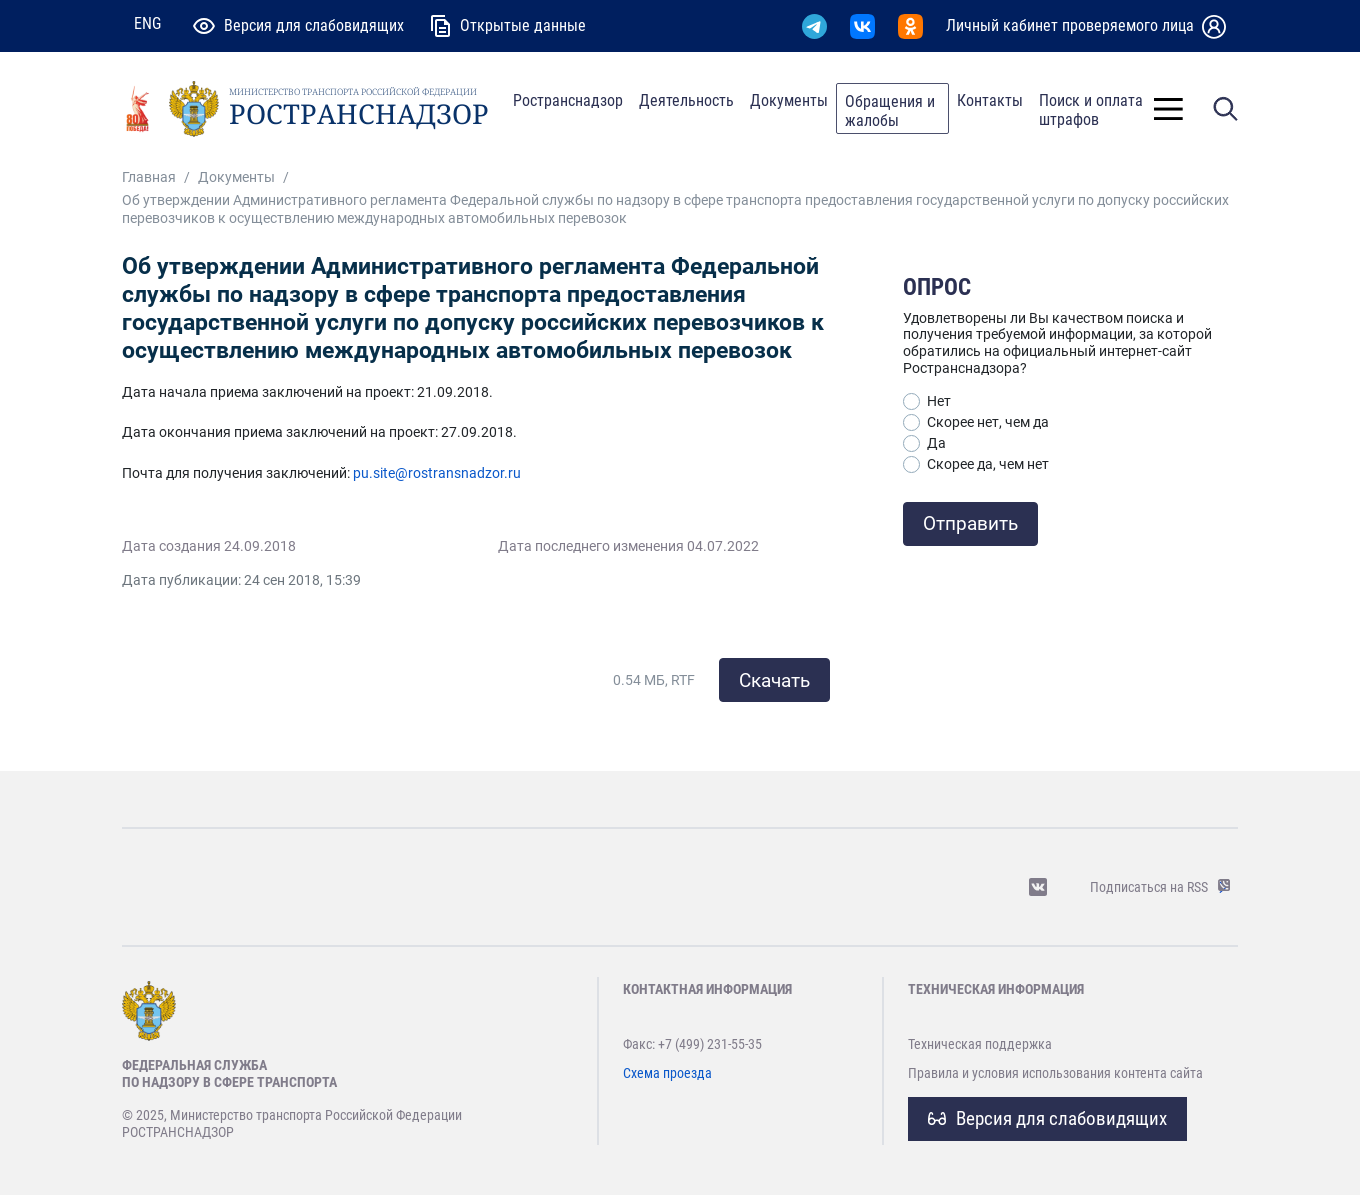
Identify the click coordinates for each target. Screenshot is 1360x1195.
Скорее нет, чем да (988, 422)
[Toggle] (1168, 109)
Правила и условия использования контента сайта (1055, 1073)
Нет (939, 401)
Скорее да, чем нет (988, 464)
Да (936, 443)
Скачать (774, 680)
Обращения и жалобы (890, 111)
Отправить (970, 523)
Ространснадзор (568, 100)
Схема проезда (667, 1073)
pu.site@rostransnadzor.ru (437, 473)
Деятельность (686, 100)
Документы (789, 100)
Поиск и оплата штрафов (1091, 110)
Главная (149, 177)
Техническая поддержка (980, 1044)
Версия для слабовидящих (1047, 1118)
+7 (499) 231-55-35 (710, 1044)
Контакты (990, 100)
